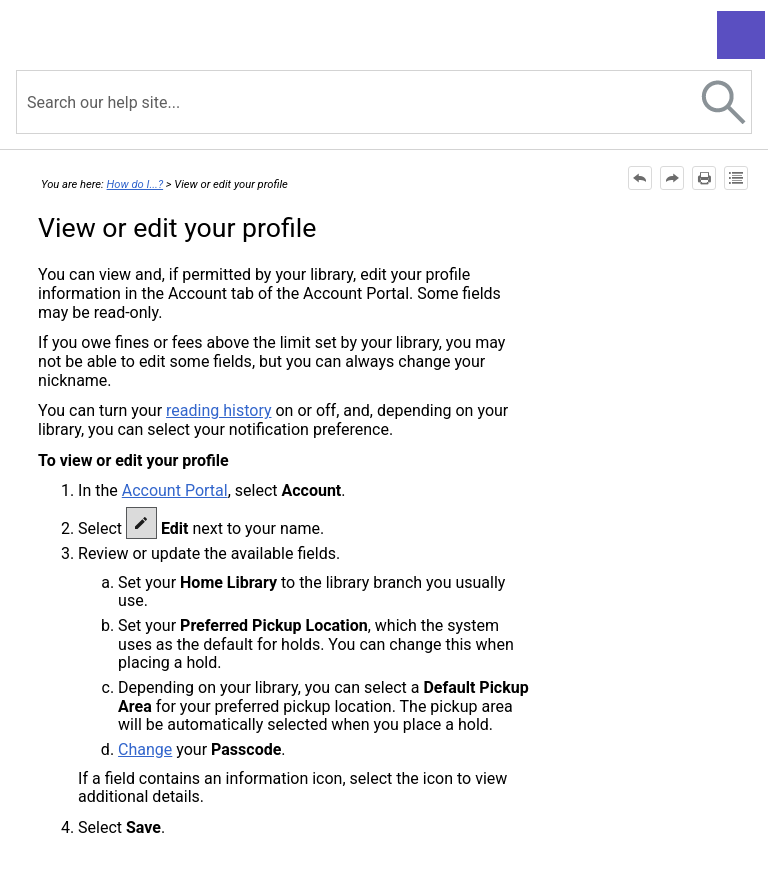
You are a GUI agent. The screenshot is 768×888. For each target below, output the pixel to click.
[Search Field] (384, 102)
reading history (218, 410)
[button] (724, 102)
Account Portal (175, 490)
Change (145, 749)
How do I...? (135, 184)
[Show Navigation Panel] (741, 35)
